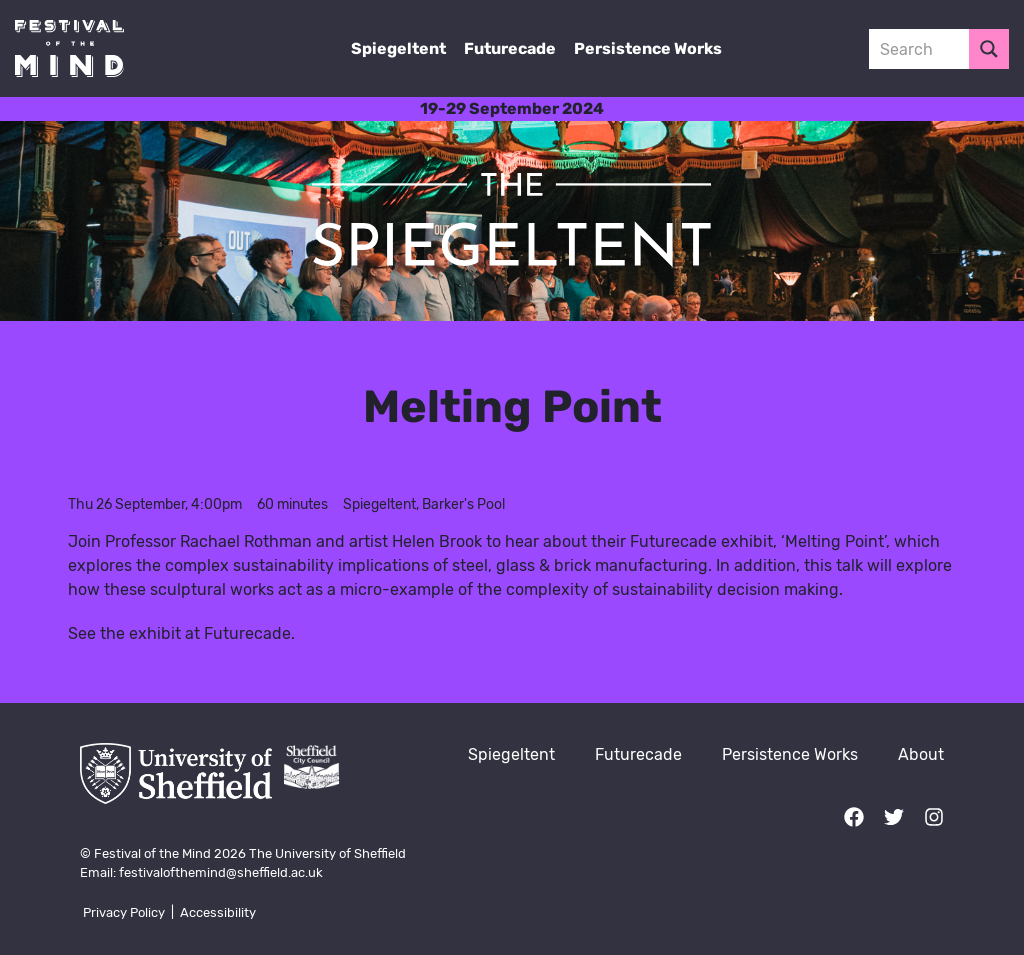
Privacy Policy (124, 912)
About (921, 754)
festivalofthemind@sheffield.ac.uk (221, 872)
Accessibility (218, 912)
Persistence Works (648, 48)
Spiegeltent (398, 48)
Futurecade (510, 48)
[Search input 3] (940, 49)
